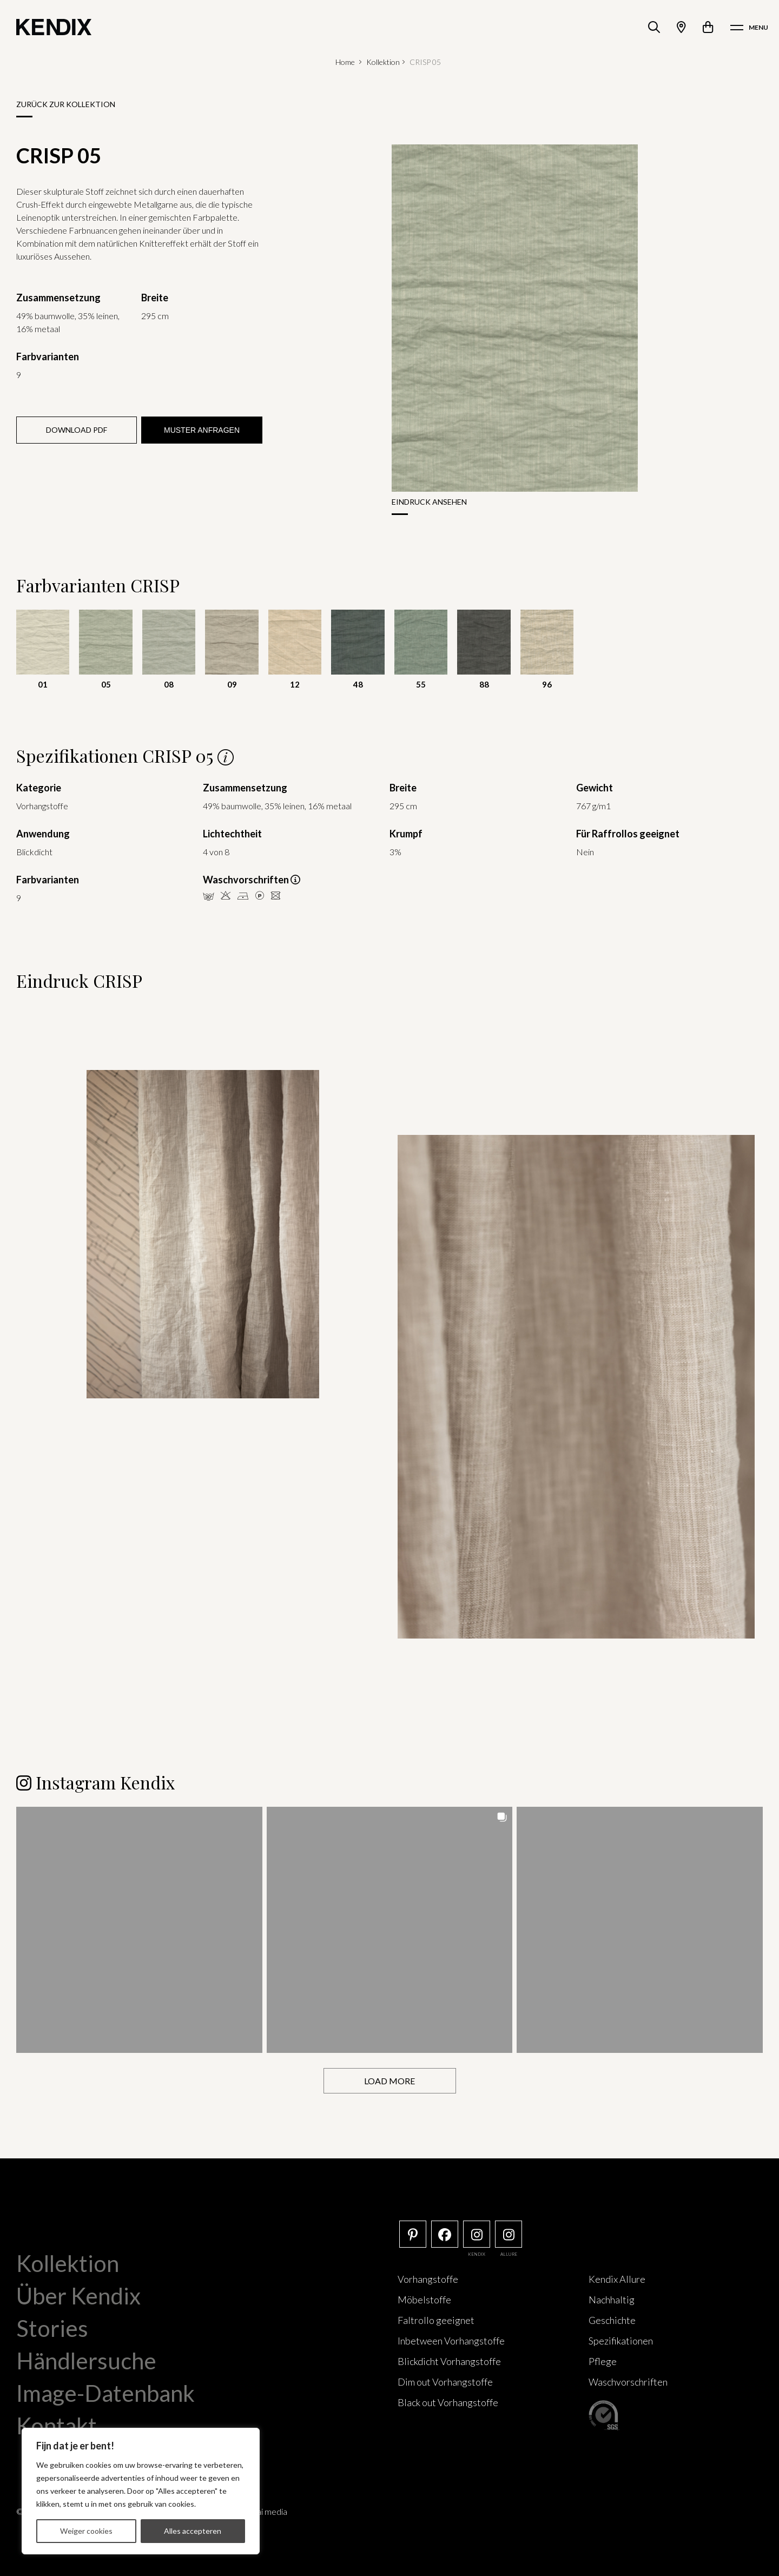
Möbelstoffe (424, 2300)
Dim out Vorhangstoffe (445, 2382)
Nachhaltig (612, 2300)
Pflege (603, 2361)
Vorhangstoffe (428, 2279)
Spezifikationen (621, 2341)
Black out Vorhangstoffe (448, 2402)
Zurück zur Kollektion (65, 104)
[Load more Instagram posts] (390, 2080)
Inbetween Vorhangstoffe (451, 2341)
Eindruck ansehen (429, 501)
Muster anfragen (202, 430)
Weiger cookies (86, 2530)
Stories (52, 2328)
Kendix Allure (617, 2279)
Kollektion (383, 62)
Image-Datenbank (105, 2393)
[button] (139, 1930)
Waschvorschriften (628, 2382)
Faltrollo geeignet (436, 2320)
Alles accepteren (192, 2530)
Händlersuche (86, 2360)
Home (345, 62)
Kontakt (56, 2425)
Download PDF (76, 429)
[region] (141, 2491)
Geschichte (612, 2320)
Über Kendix (78, 2295)
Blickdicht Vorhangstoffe (449, 2361)
